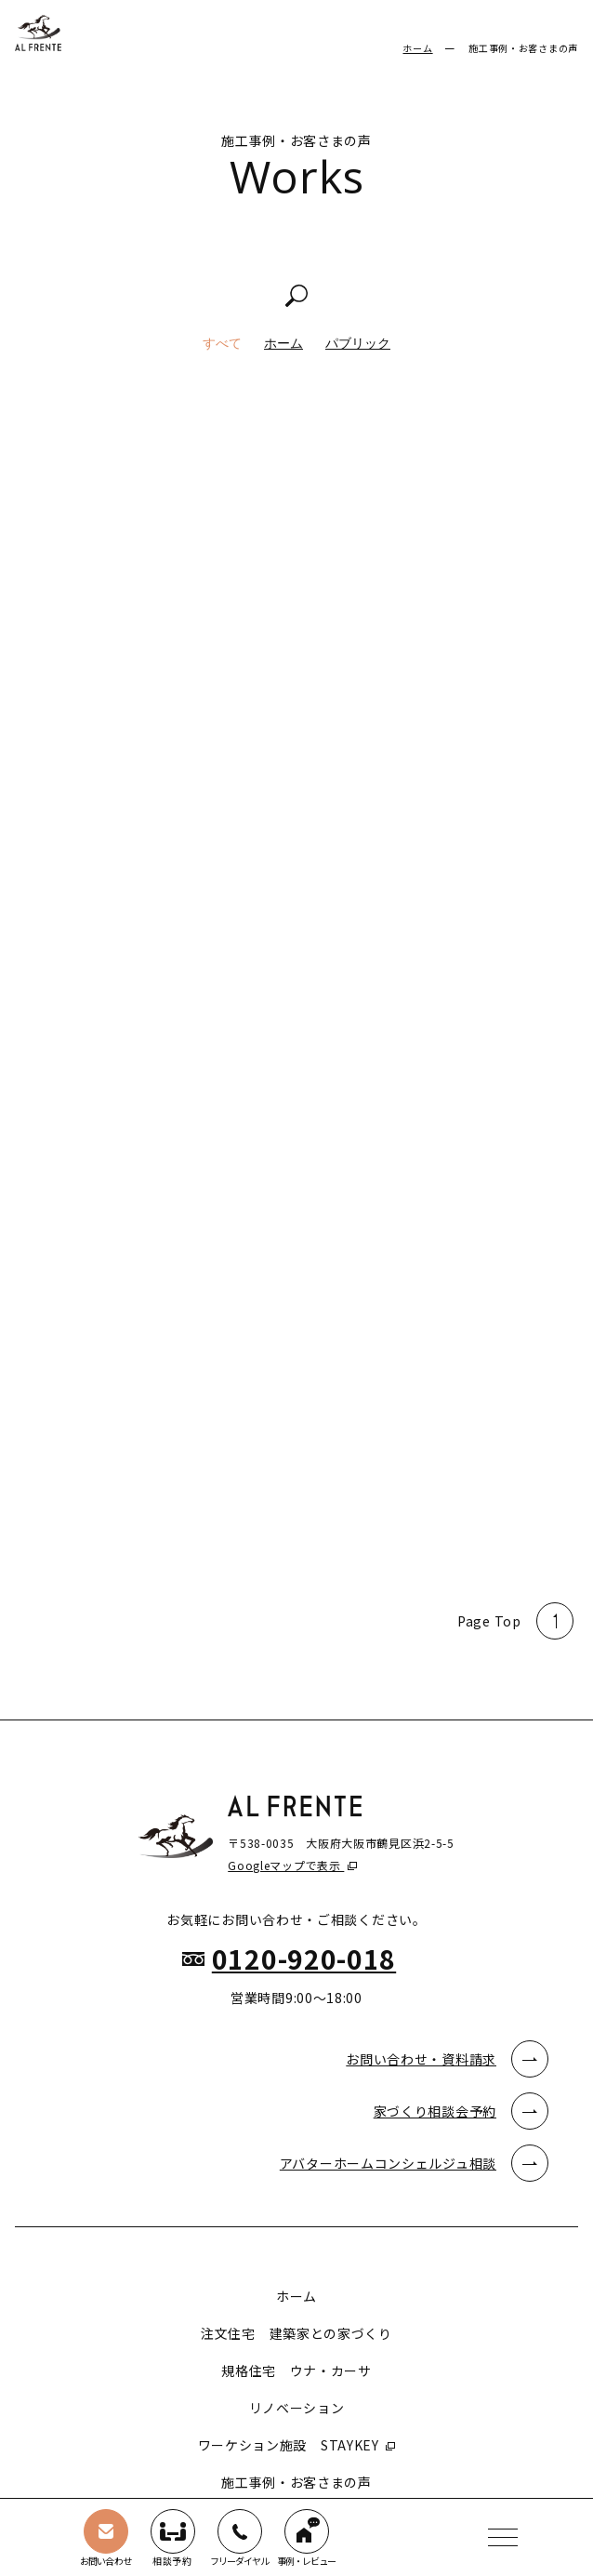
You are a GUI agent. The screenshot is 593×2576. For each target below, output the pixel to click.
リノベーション (297, 2407)
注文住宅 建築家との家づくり (296, 2333)
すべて (222, 343)
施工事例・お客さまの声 (296, 2482)
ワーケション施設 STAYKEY (290, 2445)
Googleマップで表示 (286, 1865)
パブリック (357, 343)
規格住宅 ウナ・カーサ (296, 2370)
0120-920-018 (304, 1958)
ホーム (417, 48)
